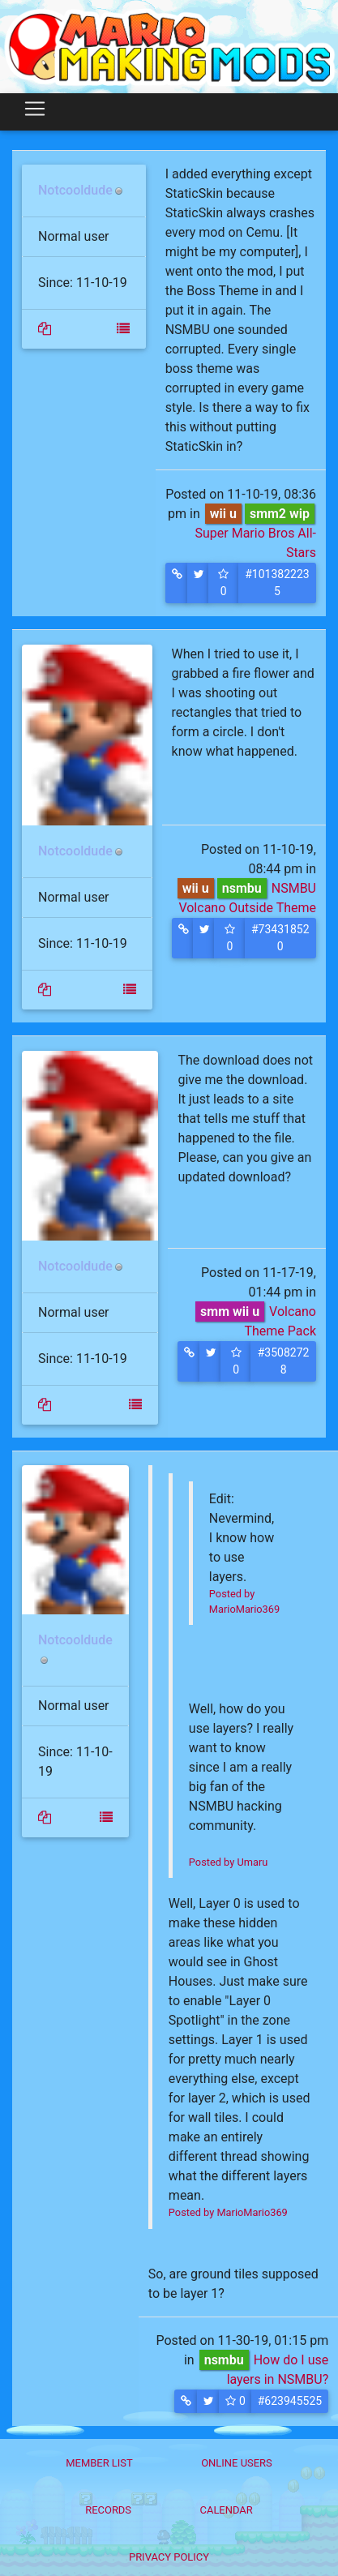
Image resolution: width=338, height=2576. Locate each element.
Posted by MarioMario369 (228, 2212)
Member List (99, 2463)
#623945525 (290, 2400)
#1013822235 (277, 583)
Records (108, 2510)
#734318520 (280, 938)
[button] (176, 583)
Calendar (226, 2510)
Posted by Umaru (228, 1862)
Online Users (236, 2463)
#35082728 (284, 1361)
